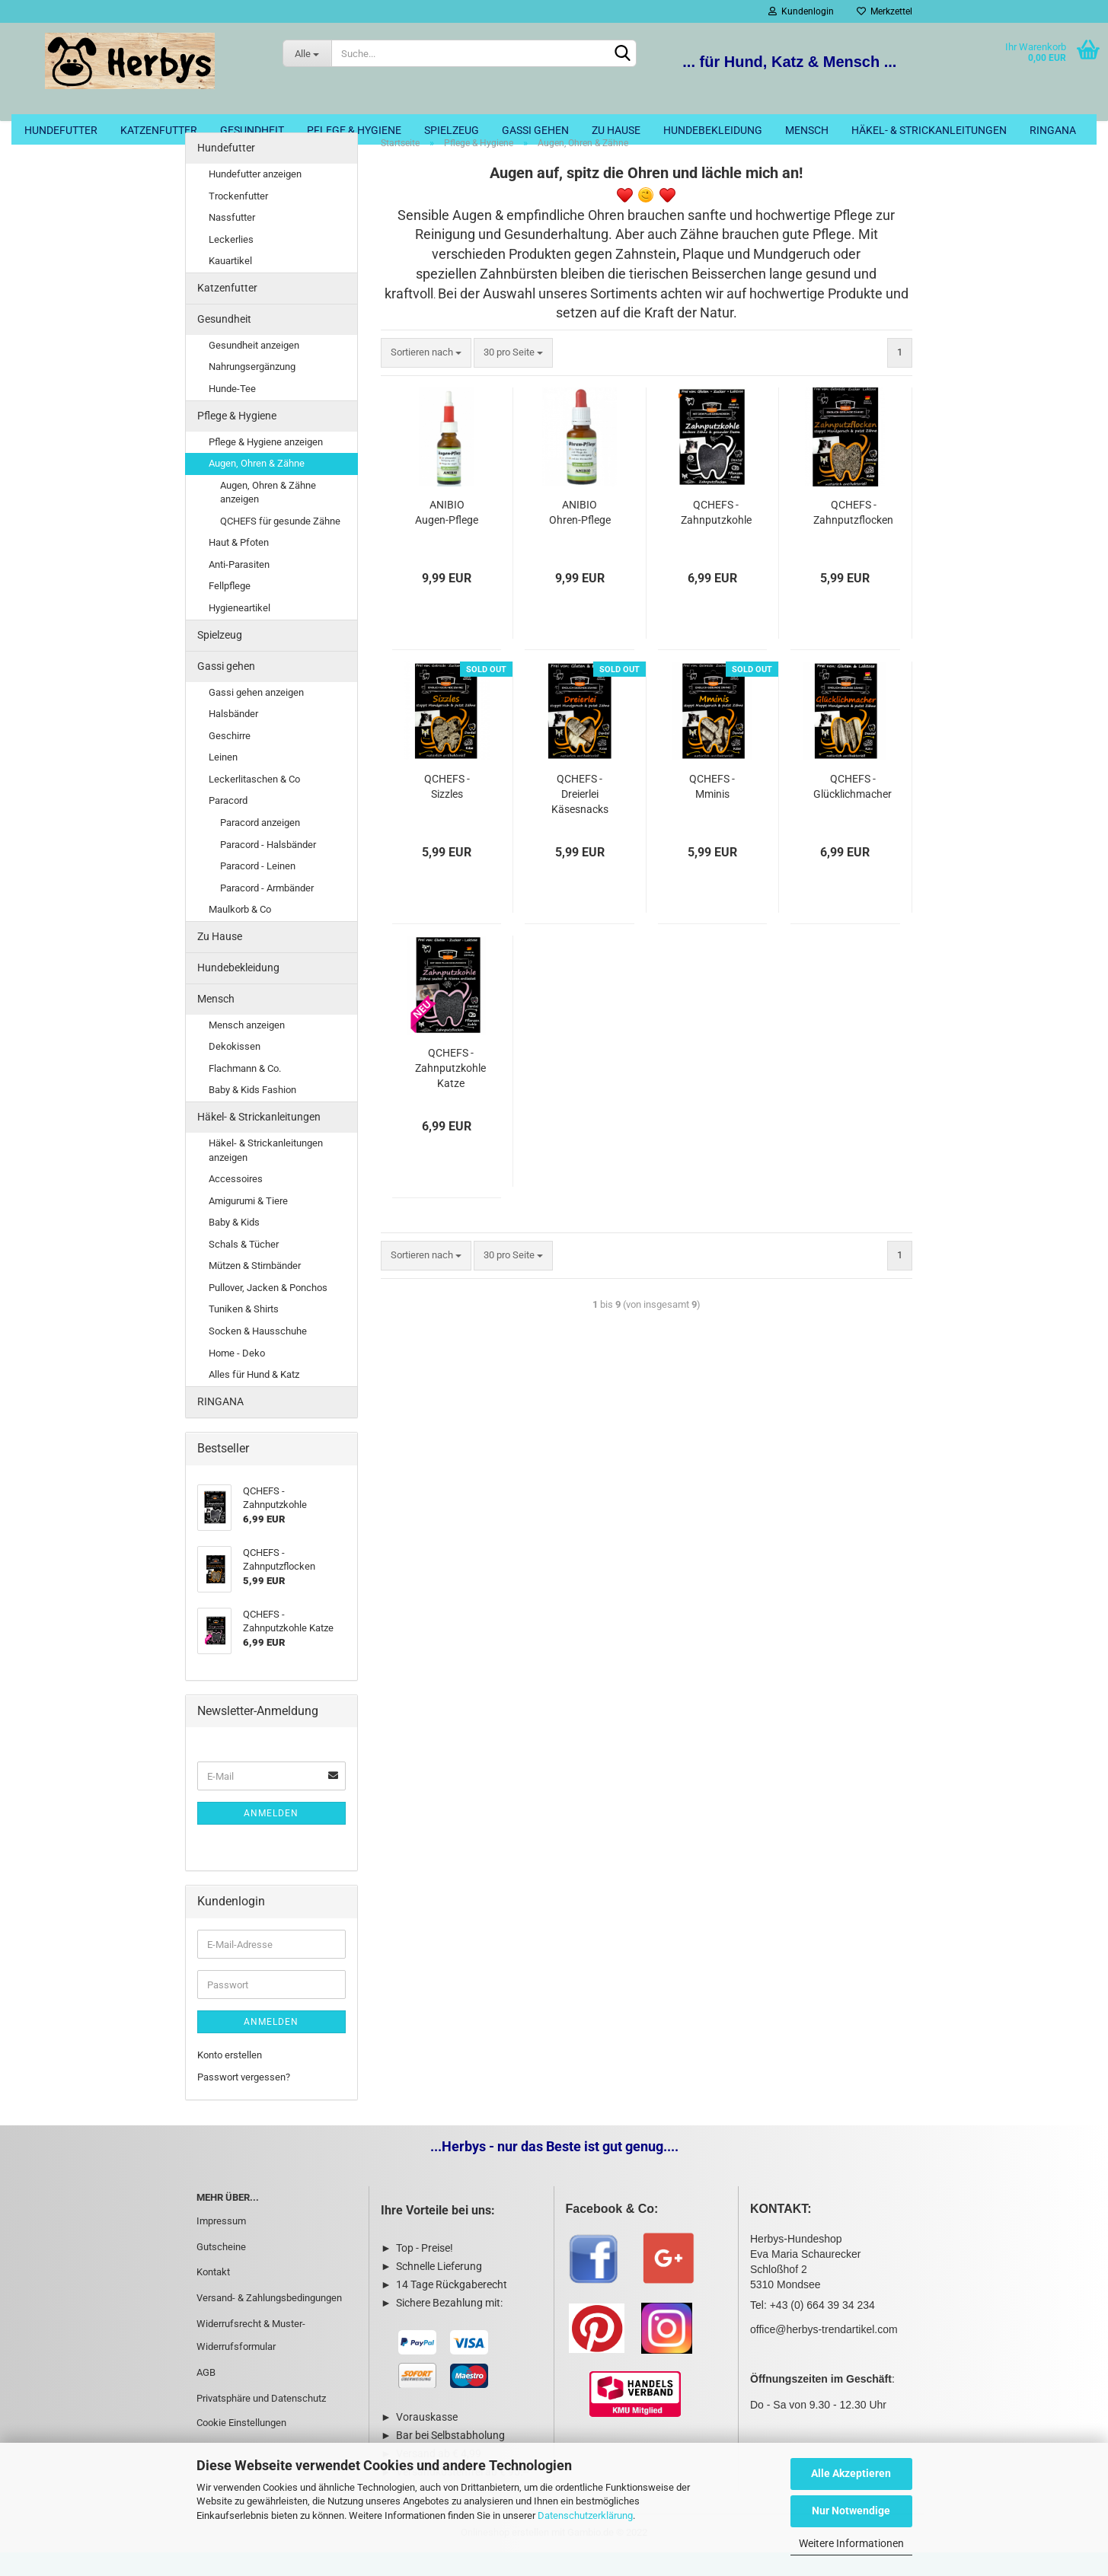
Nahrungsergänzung (252, 390)
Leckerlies (231, 263)
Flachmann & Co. (245, 1092)
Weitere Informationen (851, 2543)
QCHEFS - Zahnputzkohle (716, 536)
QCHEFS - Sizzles (447, 810)
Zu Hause (616, 130)
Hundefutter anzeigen (255, 197)
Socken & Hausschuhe (258, 1354)
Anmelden (271, 1837)
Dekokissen (234, 1070)
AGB (206, 2396)
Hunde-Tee (232, 412)
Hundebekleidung (712, 130)
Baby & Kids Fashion (252, 1113)
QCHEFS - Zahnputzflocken (853, 536)
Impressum (221, 2244)
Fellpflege (230, 609)
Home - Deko (237, 1376)
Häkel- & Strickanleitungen (929, 130)
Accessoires (236, 1202)
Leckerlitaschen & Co (254, 802)
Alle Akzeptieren (851, 2473)
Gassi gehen (535, 130)
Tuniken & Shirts (244, 1332)
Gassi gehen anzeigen (256, 715)
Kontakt (213, 2295)
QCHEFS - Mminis (712, 810)
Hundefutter (60, 130)
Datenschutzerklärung (585, 2515)
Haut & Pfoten (239, 566)
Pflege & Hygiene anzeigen (266, 464)
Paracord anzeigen (260, 846)
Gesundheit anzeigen (254, 369)
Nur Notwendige (851, 2510)
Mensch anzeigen (247, 1048)
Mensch (807, 130)
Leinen (223, 780)
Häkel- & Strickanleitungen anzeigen (266, 1174)
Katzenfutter (158, 130)
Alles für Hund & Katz (254, 1398)
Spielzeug (451, 130)
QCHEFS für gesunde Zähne (280, 544)
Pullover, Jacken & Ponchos (268, 1311)
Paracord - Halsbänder (268, 867)
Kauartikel (230, 284)
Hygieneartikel (239, 631)
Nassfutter (232, 241)
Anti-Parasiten (239, 588)
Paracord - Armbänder (267, 911)
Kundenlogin (801, 11)
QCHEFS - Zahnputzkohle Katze (450, 1091)
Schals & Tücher (244, 1268)
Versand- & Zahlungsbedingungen (269, 2321)
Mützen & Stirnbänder (255, 1289)
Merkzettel (884, 11)
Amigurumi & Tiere (248, 1224)
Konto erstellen (229, 2078)
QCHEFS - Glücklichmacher (852, 810)
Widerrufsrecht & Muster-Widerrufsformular (250, 2359)
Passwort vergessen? (243, 2100)
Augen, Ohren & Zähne (257, 487)
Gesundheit (252, 130)
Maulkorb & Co (240, 933)
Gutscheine (221, 2269)
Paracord (228, 824)
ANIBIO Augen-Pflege (446, 536)
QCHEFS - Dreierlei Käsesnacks (579, 817)
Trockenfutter (238, 219)
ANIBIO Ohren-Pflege (580, 536)
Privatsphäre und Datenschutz (261, 2422)
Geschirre (230, 759)
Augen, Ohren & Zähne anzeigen (268, 516)
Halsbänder (233, 737)
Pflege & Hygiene (354, 130)
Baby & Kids (234, 1245)
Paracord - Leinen (257, 889)
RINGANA (1053, 130)
